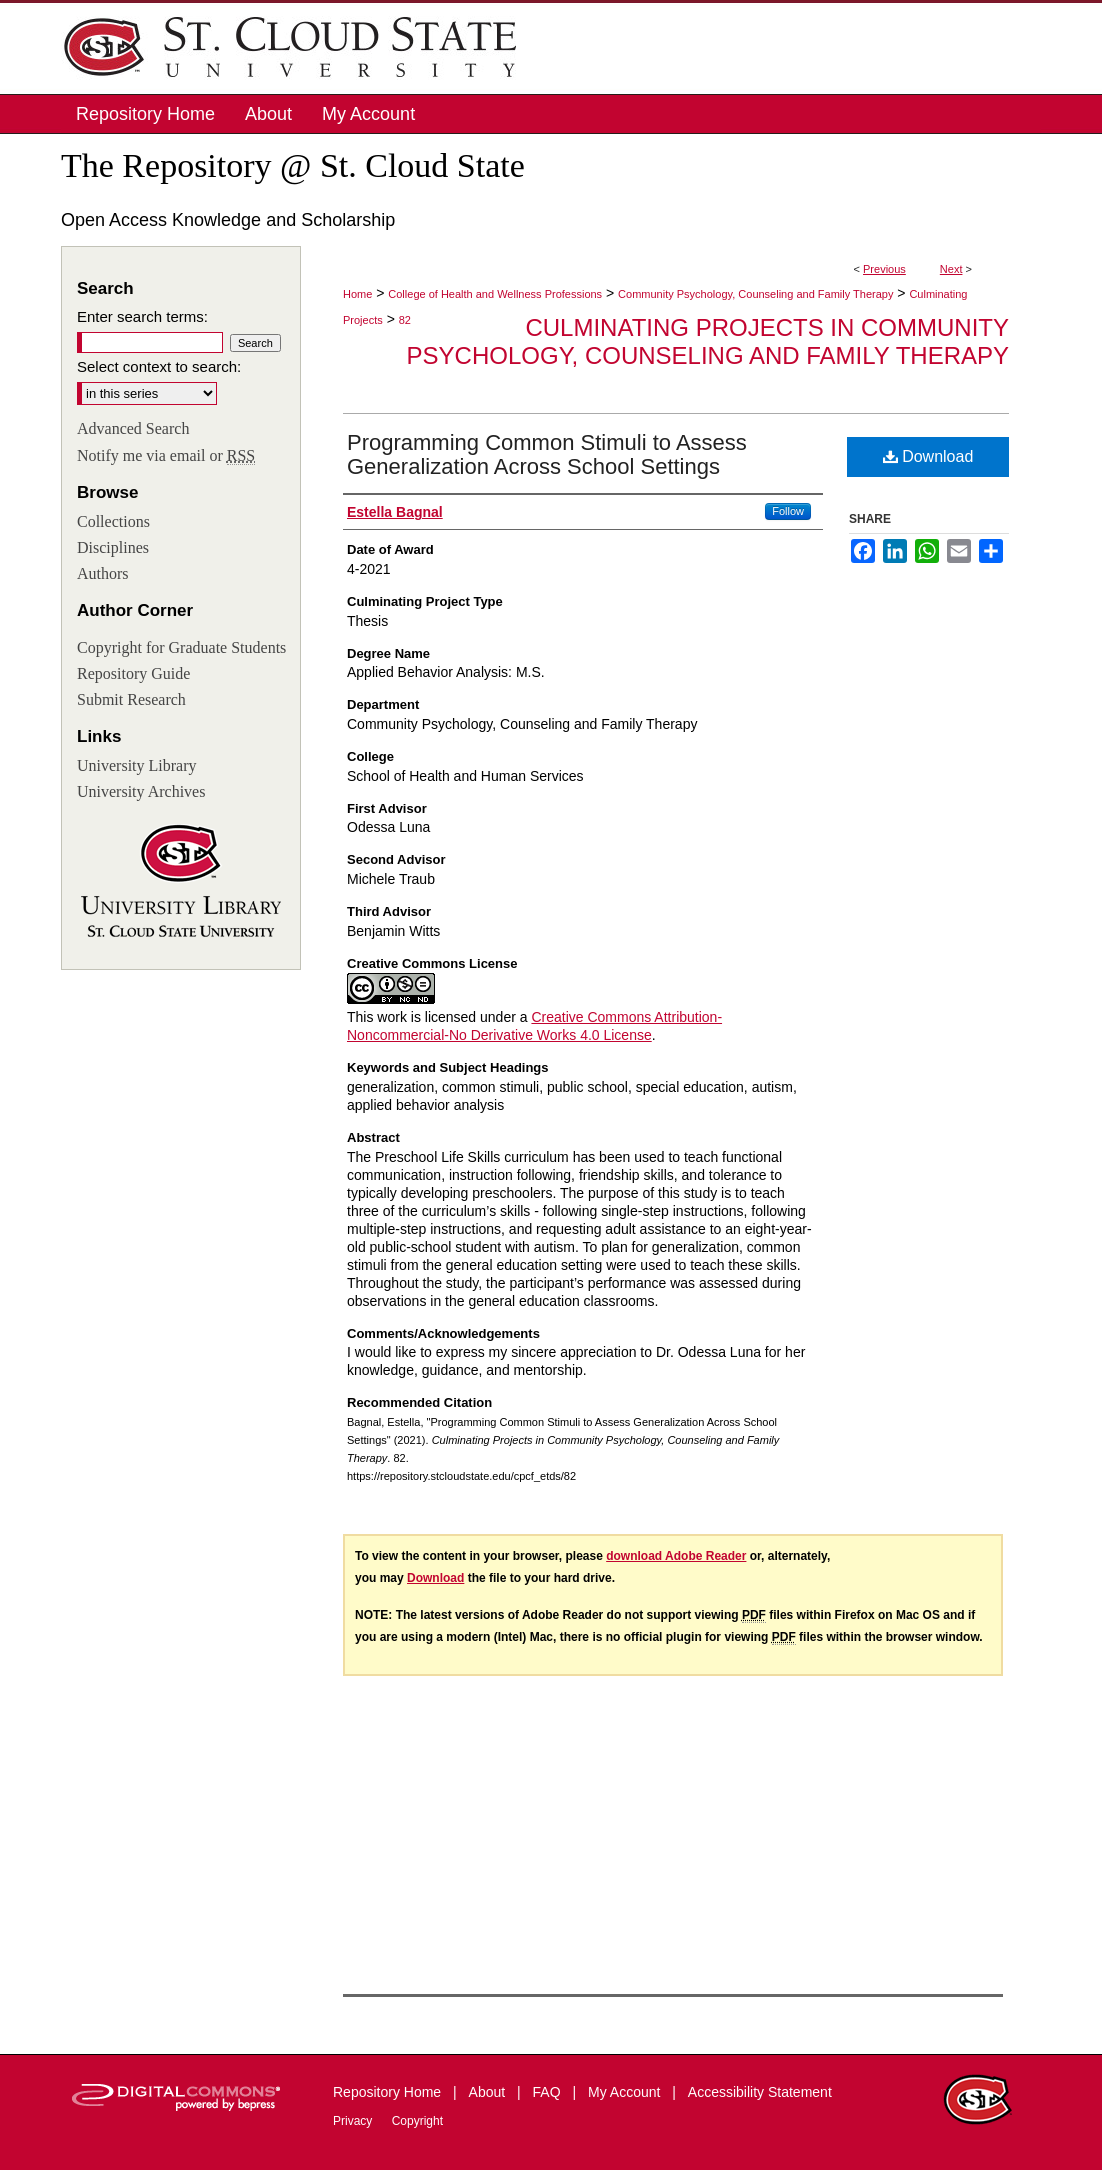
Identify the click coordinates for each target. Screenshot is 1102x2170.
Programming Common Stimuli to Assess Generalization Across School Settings (547, 454)
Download (928, 456)
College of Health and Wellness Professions (495, 294)
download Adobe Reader (676, 1556)
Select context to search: (159, 366)
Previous (884, 269)
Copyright (417, 2121)
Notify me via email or (166, 456)
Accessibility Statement (760, 2092)
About (489, 2092)
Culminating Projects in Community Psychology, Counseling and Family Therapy (708, 342)
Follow (788, 511)
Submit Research (131, 699)
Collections (113, 521)
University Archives (141, 791)
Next (951, 269)
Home (357, 294)
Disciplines (113, 547)
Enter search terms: (142, 316)
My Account (626, 2092)
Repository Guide (133, 673)
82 (405, 320)
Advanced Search (133, 428)
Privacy (354, 2121)
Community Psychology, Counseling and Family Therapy (755, 294)
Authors (103, 573)
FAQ (549, 2092)
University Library (137, 765)
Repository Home (389, 2092)
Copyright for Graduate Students (181, 647)
